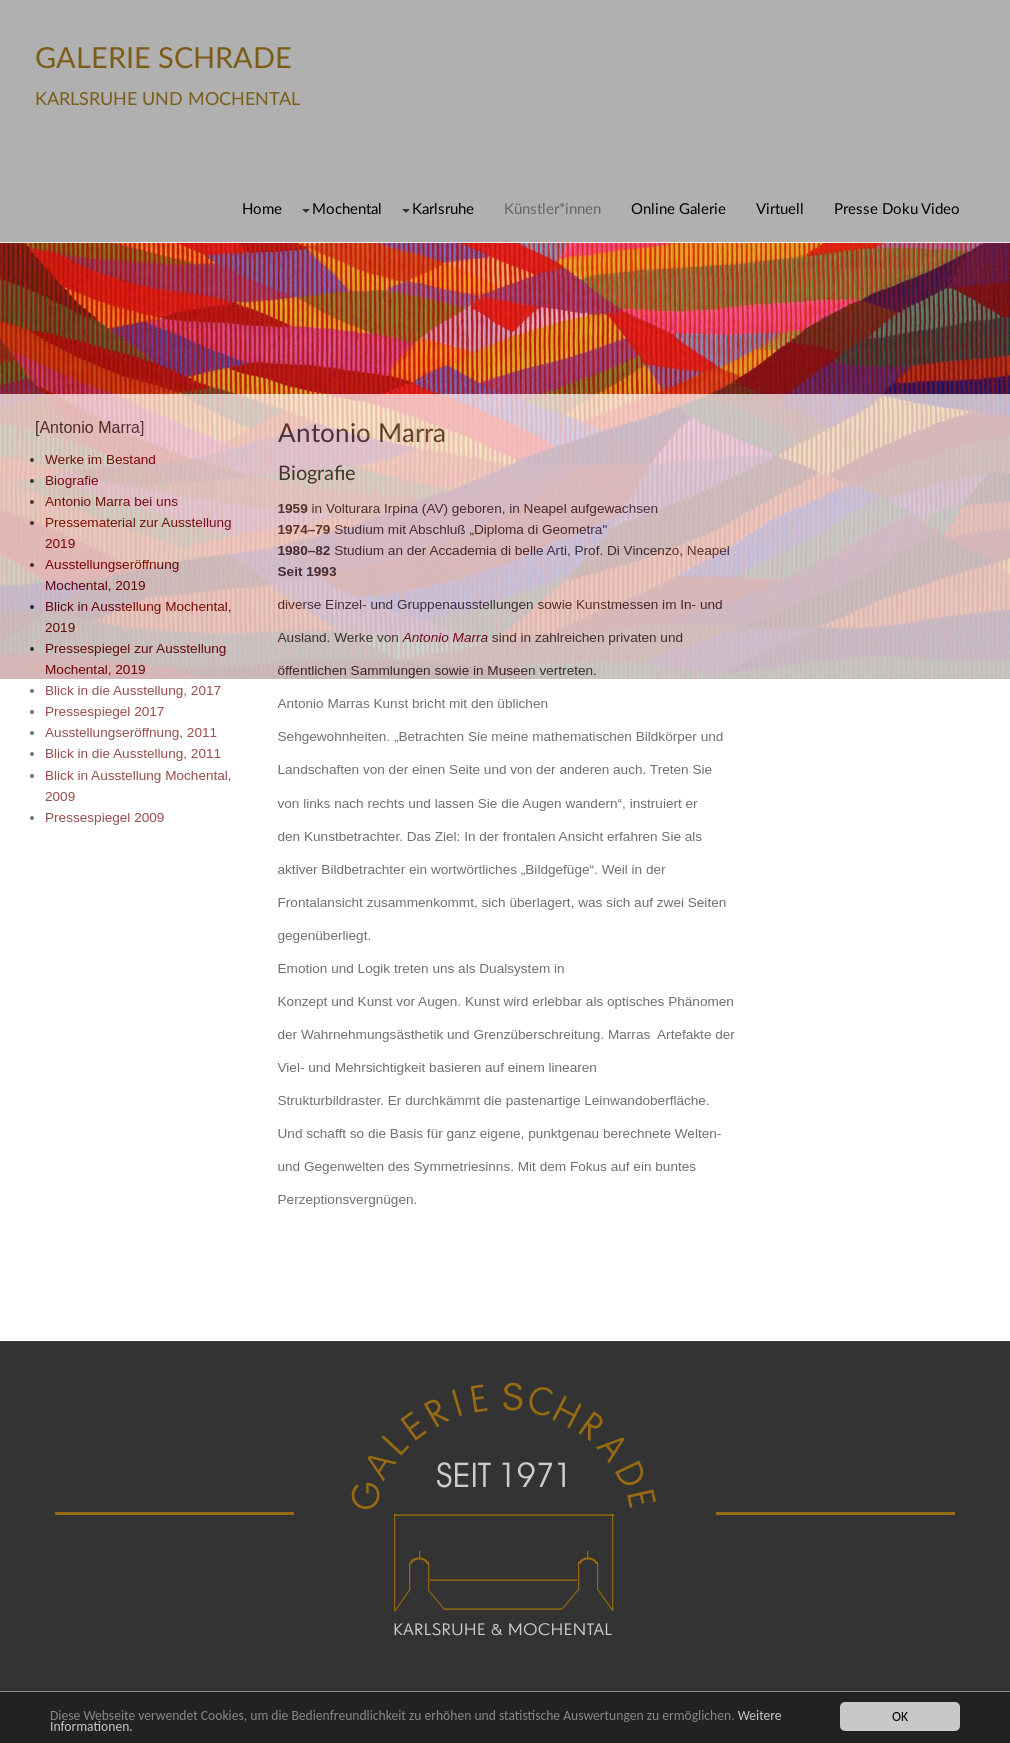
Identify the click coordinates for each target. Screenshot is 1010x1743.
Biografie (72, 480)
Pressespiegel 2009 (104, 817)
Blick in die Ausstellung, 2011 (133, 753)
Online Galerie (678, 209)
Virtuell (780, 209)
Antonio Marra (445, 637)
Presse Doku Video (897, 209)
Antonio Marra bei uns (111, 501)
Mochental (347, 209)
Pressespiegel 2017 (104, 711)
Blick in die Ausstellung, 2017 (133, 690)
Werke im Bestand (100, 459)
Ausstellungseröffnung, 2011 (131, 732)
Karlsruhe (443, 209)
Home (262, 209)
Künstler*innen (552, 209)
